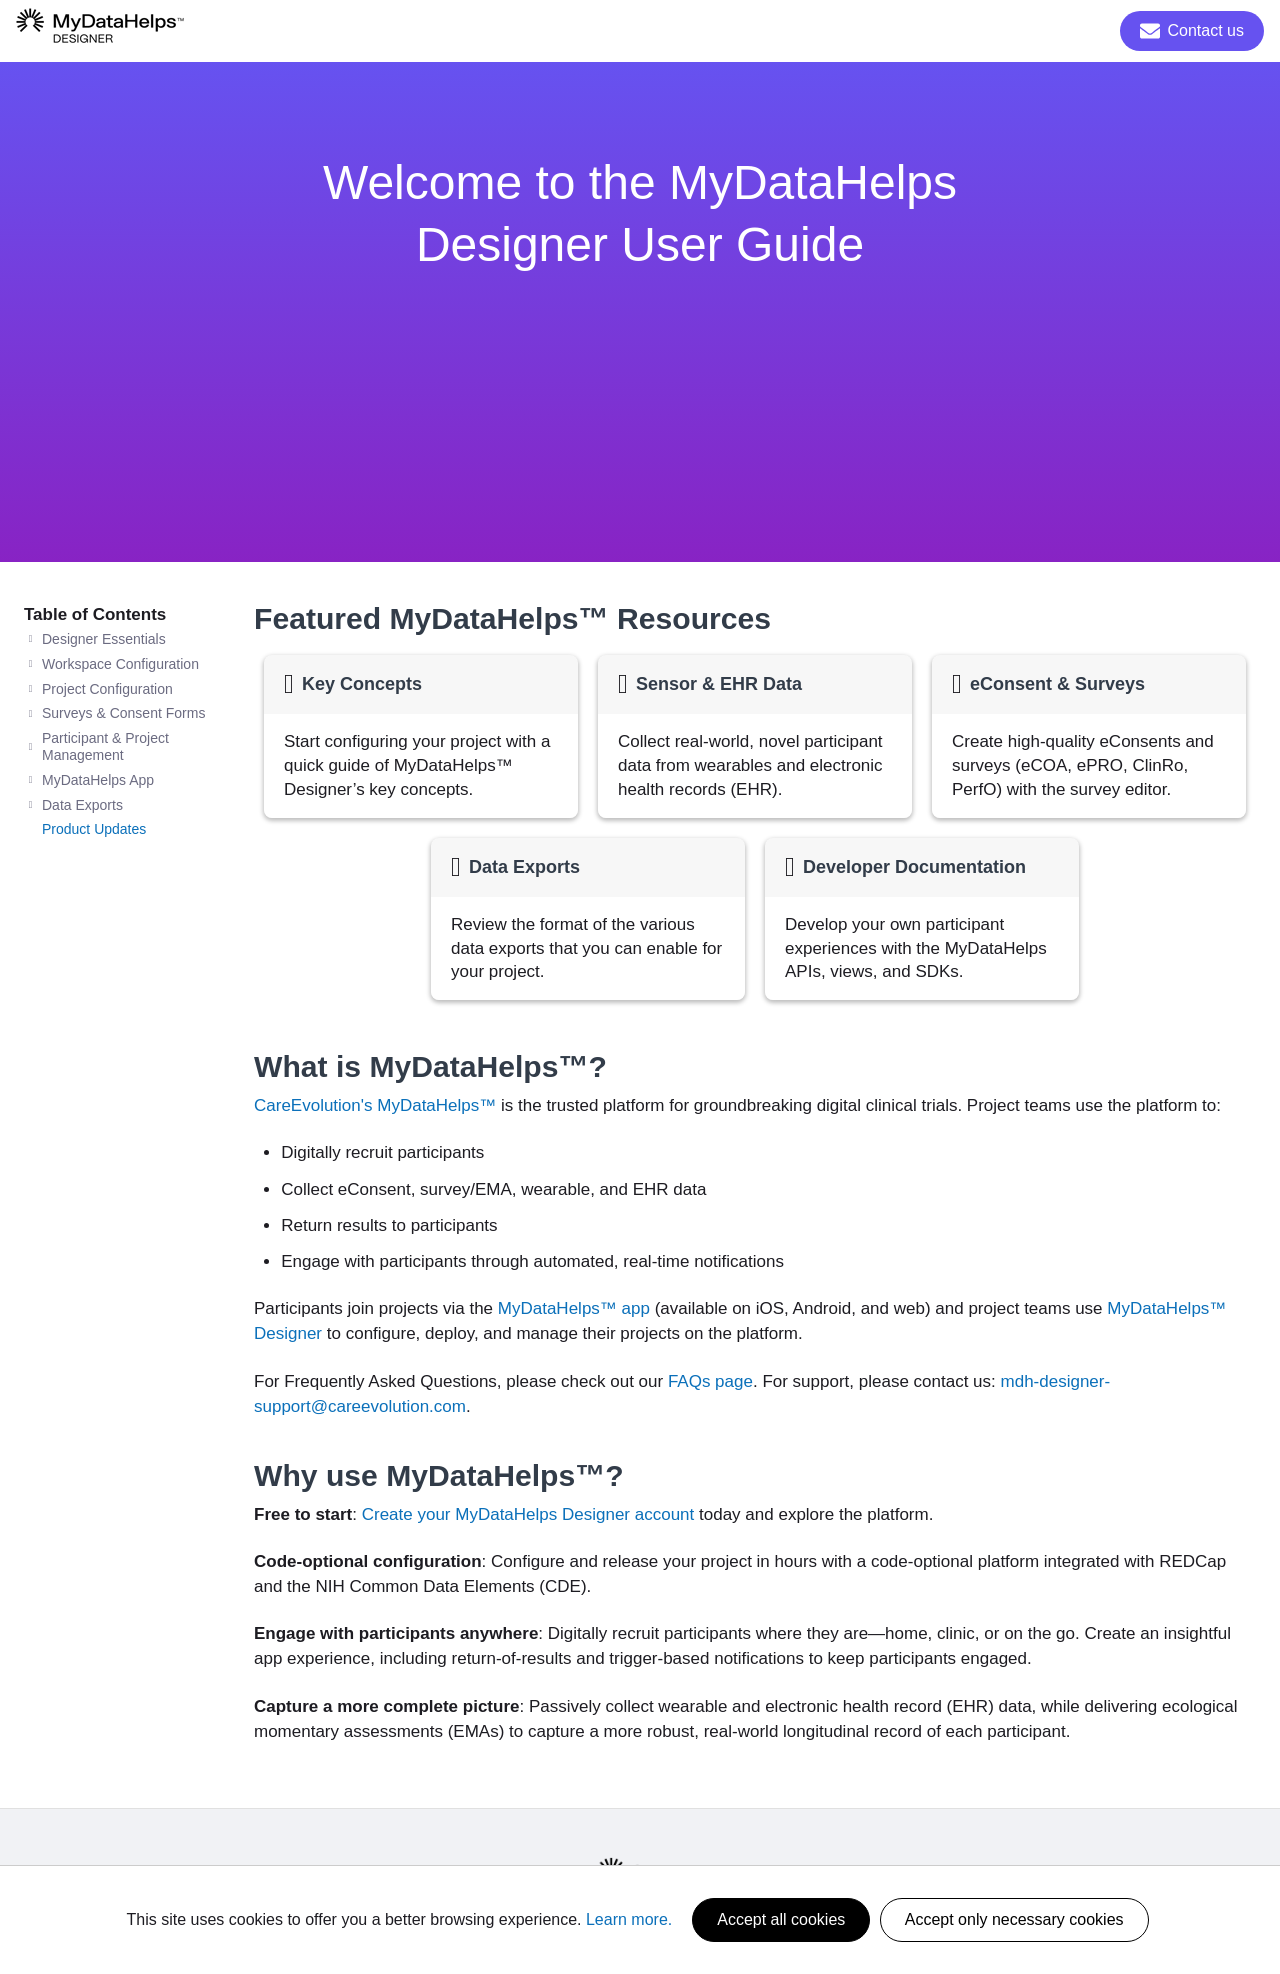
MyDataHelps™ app (574, 1308)
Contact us (1192, 31)
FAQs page (710, 1381)
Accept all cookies (781, 1919)
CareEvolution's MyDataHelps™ (375, 1105)
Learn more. (629, 1919)
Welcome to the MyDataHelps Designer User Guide (640, 213)
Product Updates (94, 829)
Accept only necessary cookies (1014, 1919)
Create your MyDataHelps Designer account (528, 1514)
